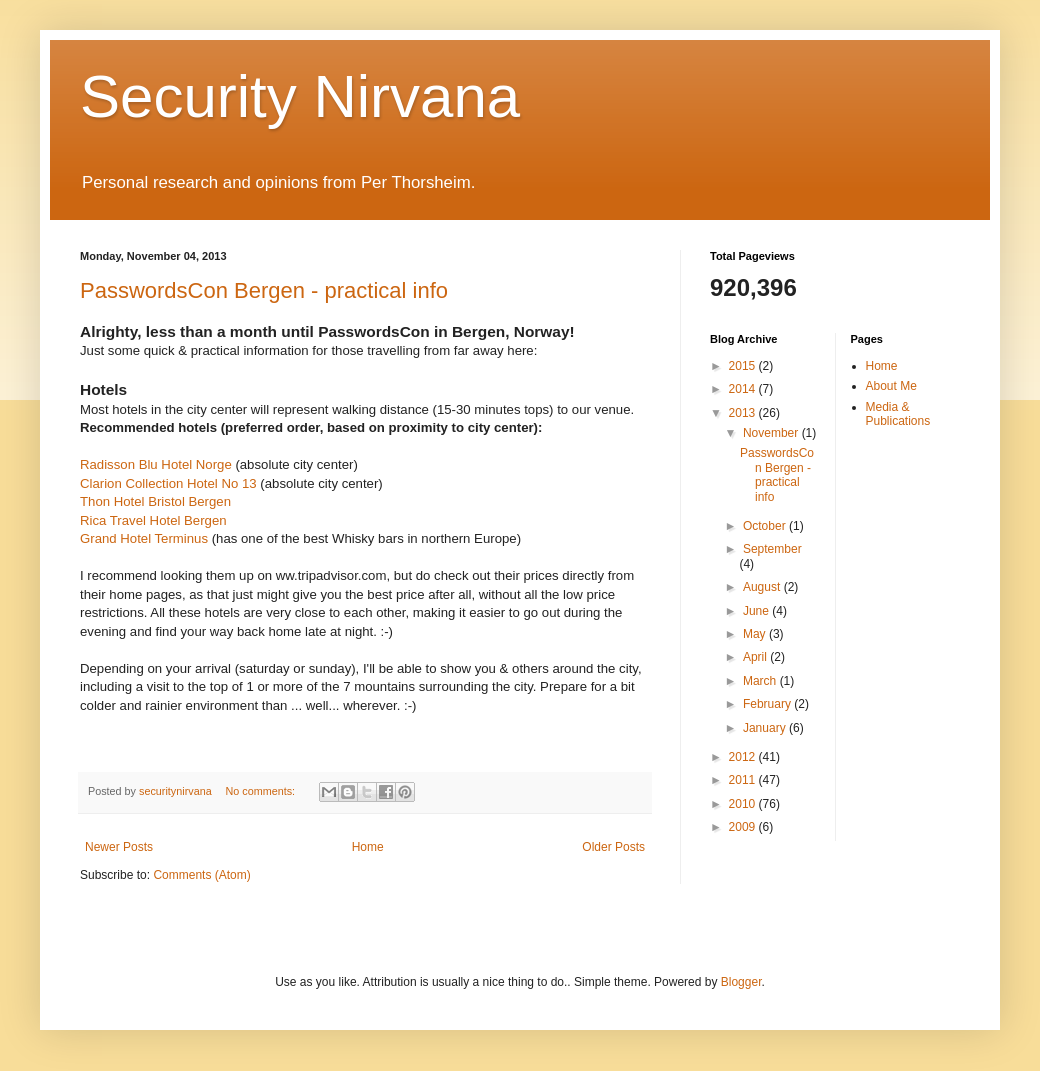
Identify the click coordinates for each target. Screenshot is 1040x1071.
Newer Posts (119, 847)
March (761, 681)
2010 (744, 804)
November (772, 433)
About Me (891, 386)
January (766, 728)
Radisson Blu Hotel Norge (156, 464)
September (772, 549)
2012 (744, 757)
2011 (744, 780)
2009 (744, 827)
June (757, 611)
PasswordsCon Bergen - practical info (264, 290)
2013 (744, 413)
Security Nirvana (300, 96)
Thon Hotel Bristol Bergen (155, 501)
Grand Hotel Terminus (144, 538)
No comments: (261, 791)
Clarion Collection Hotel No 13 (168, 483)
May (756, 634)
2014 (744, 389)
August (763, 587)
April (756, 657)
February (768, 704)
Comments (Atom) (201, 875)
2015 (744, 366)
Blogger (741, 982)
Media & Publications (898, 414)
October (766, 526)
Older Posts (613, 847)
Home (368, 847)
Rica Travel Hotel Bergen (153, 520)
